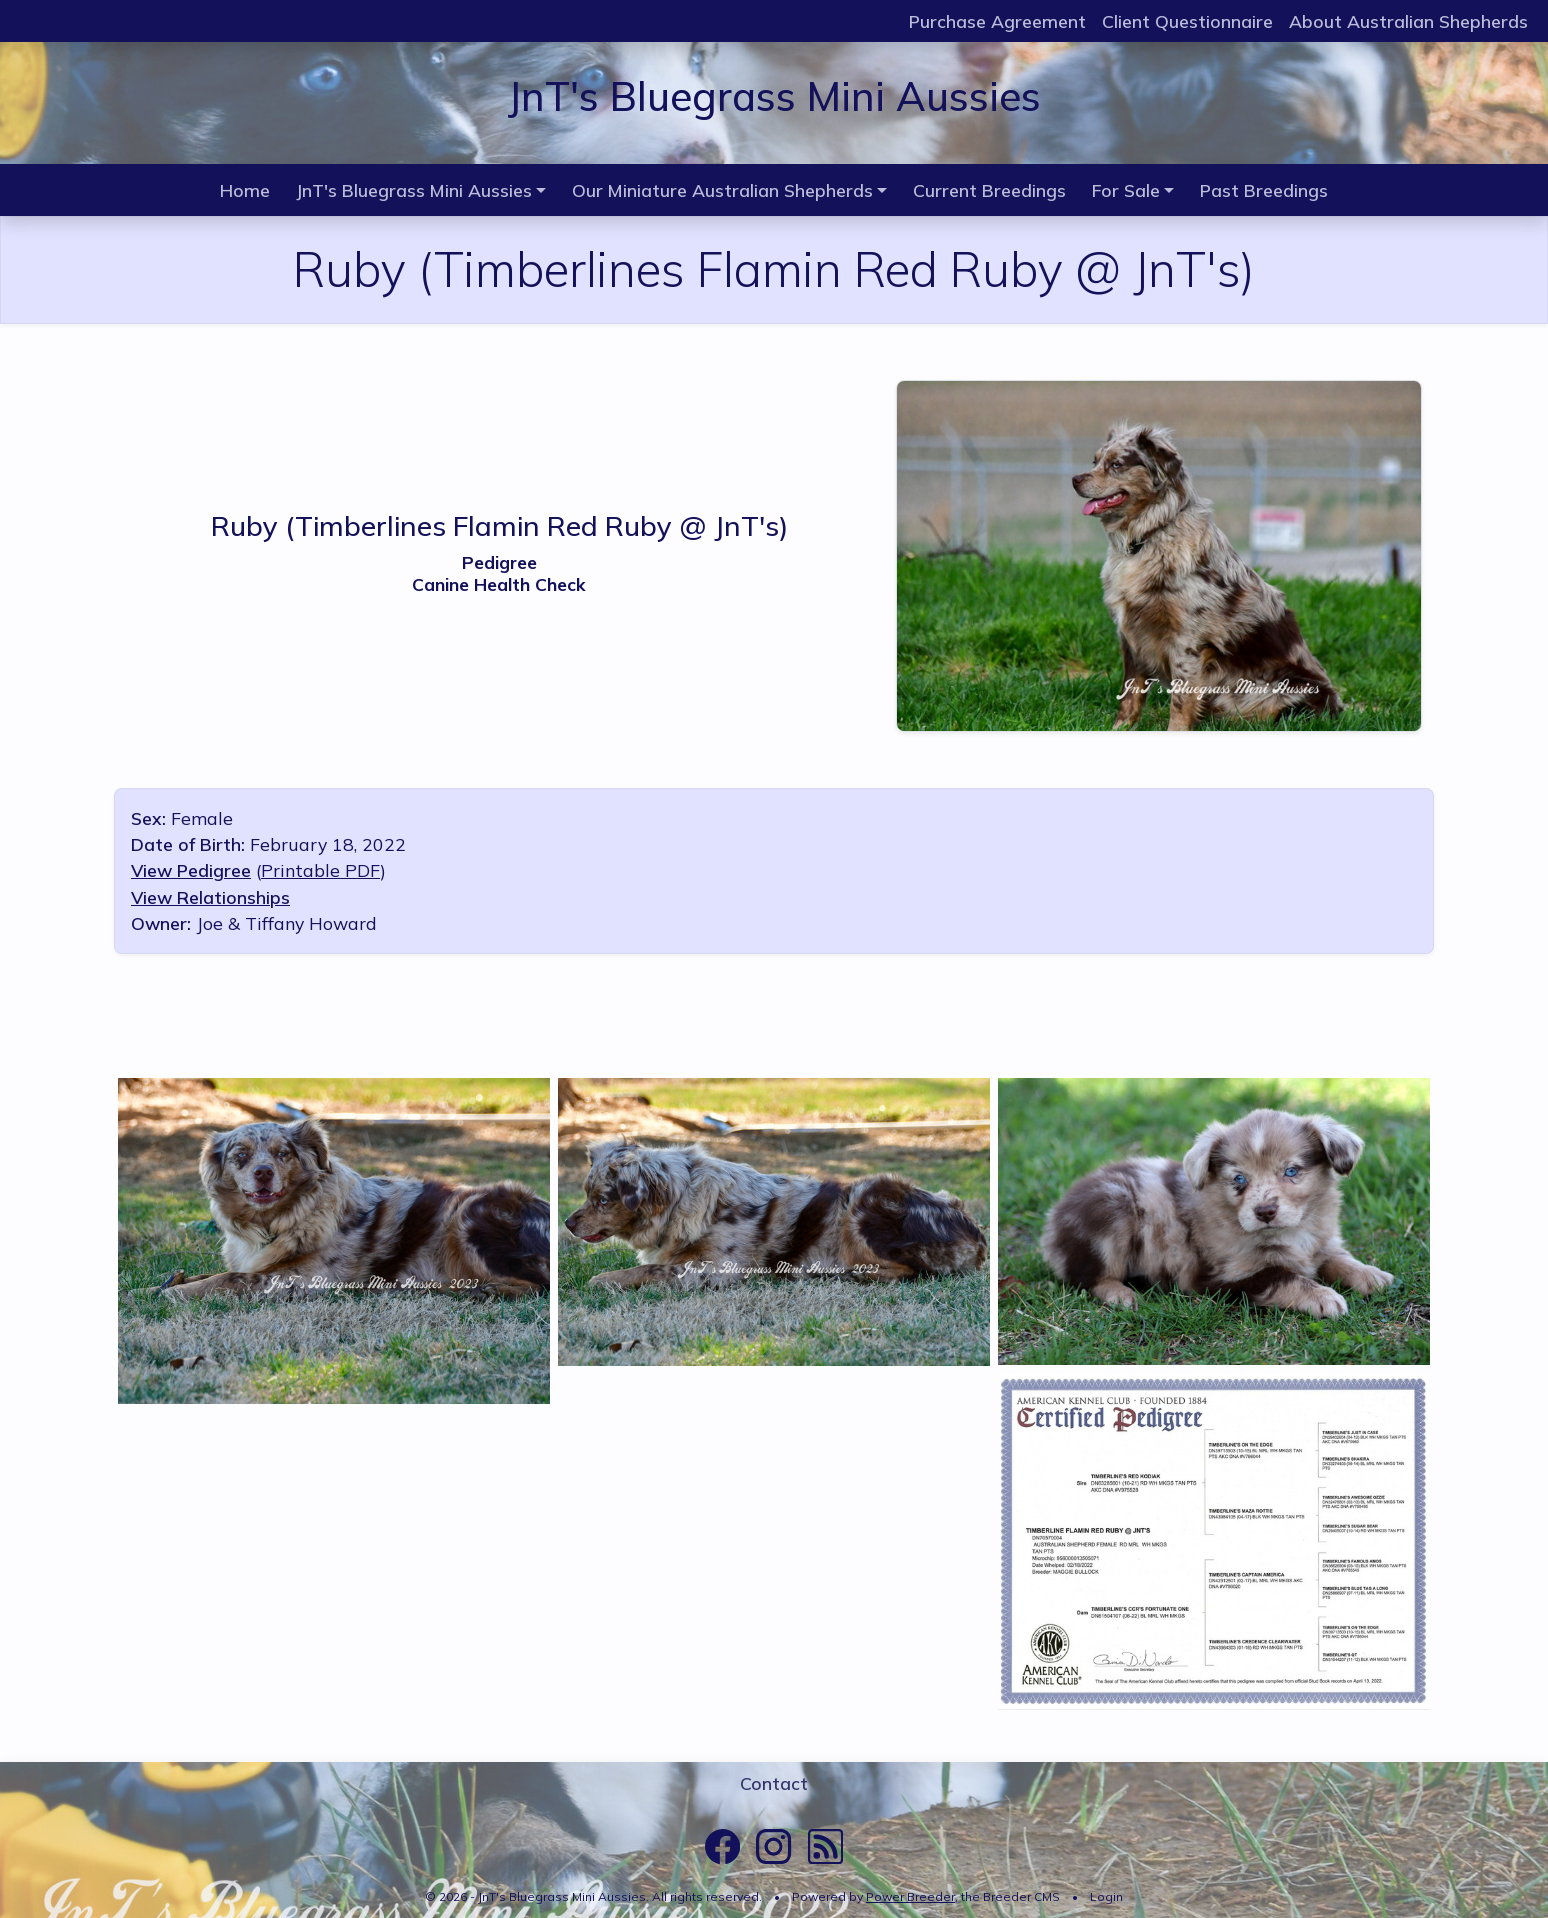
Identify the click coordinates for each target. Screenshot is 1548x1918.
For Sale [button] (1126, 190)
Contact (774, 1783)
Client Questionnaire (1187, 21)
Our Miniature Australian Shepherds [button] (722, 190)
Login (1106, 1896)
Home (245, 190)
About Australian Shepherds (1408, 21)
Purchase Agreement (997, 21)
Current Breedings (989, 190)
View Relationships (210, 897)
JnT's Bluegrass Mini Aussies (774, 96)
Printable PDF (320, 870)
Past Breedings (1264, 190)
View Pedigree (191, 870)
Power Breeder (910, 1896)
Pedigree (499, 562)
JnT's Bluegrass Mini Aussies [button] (414, 190)
